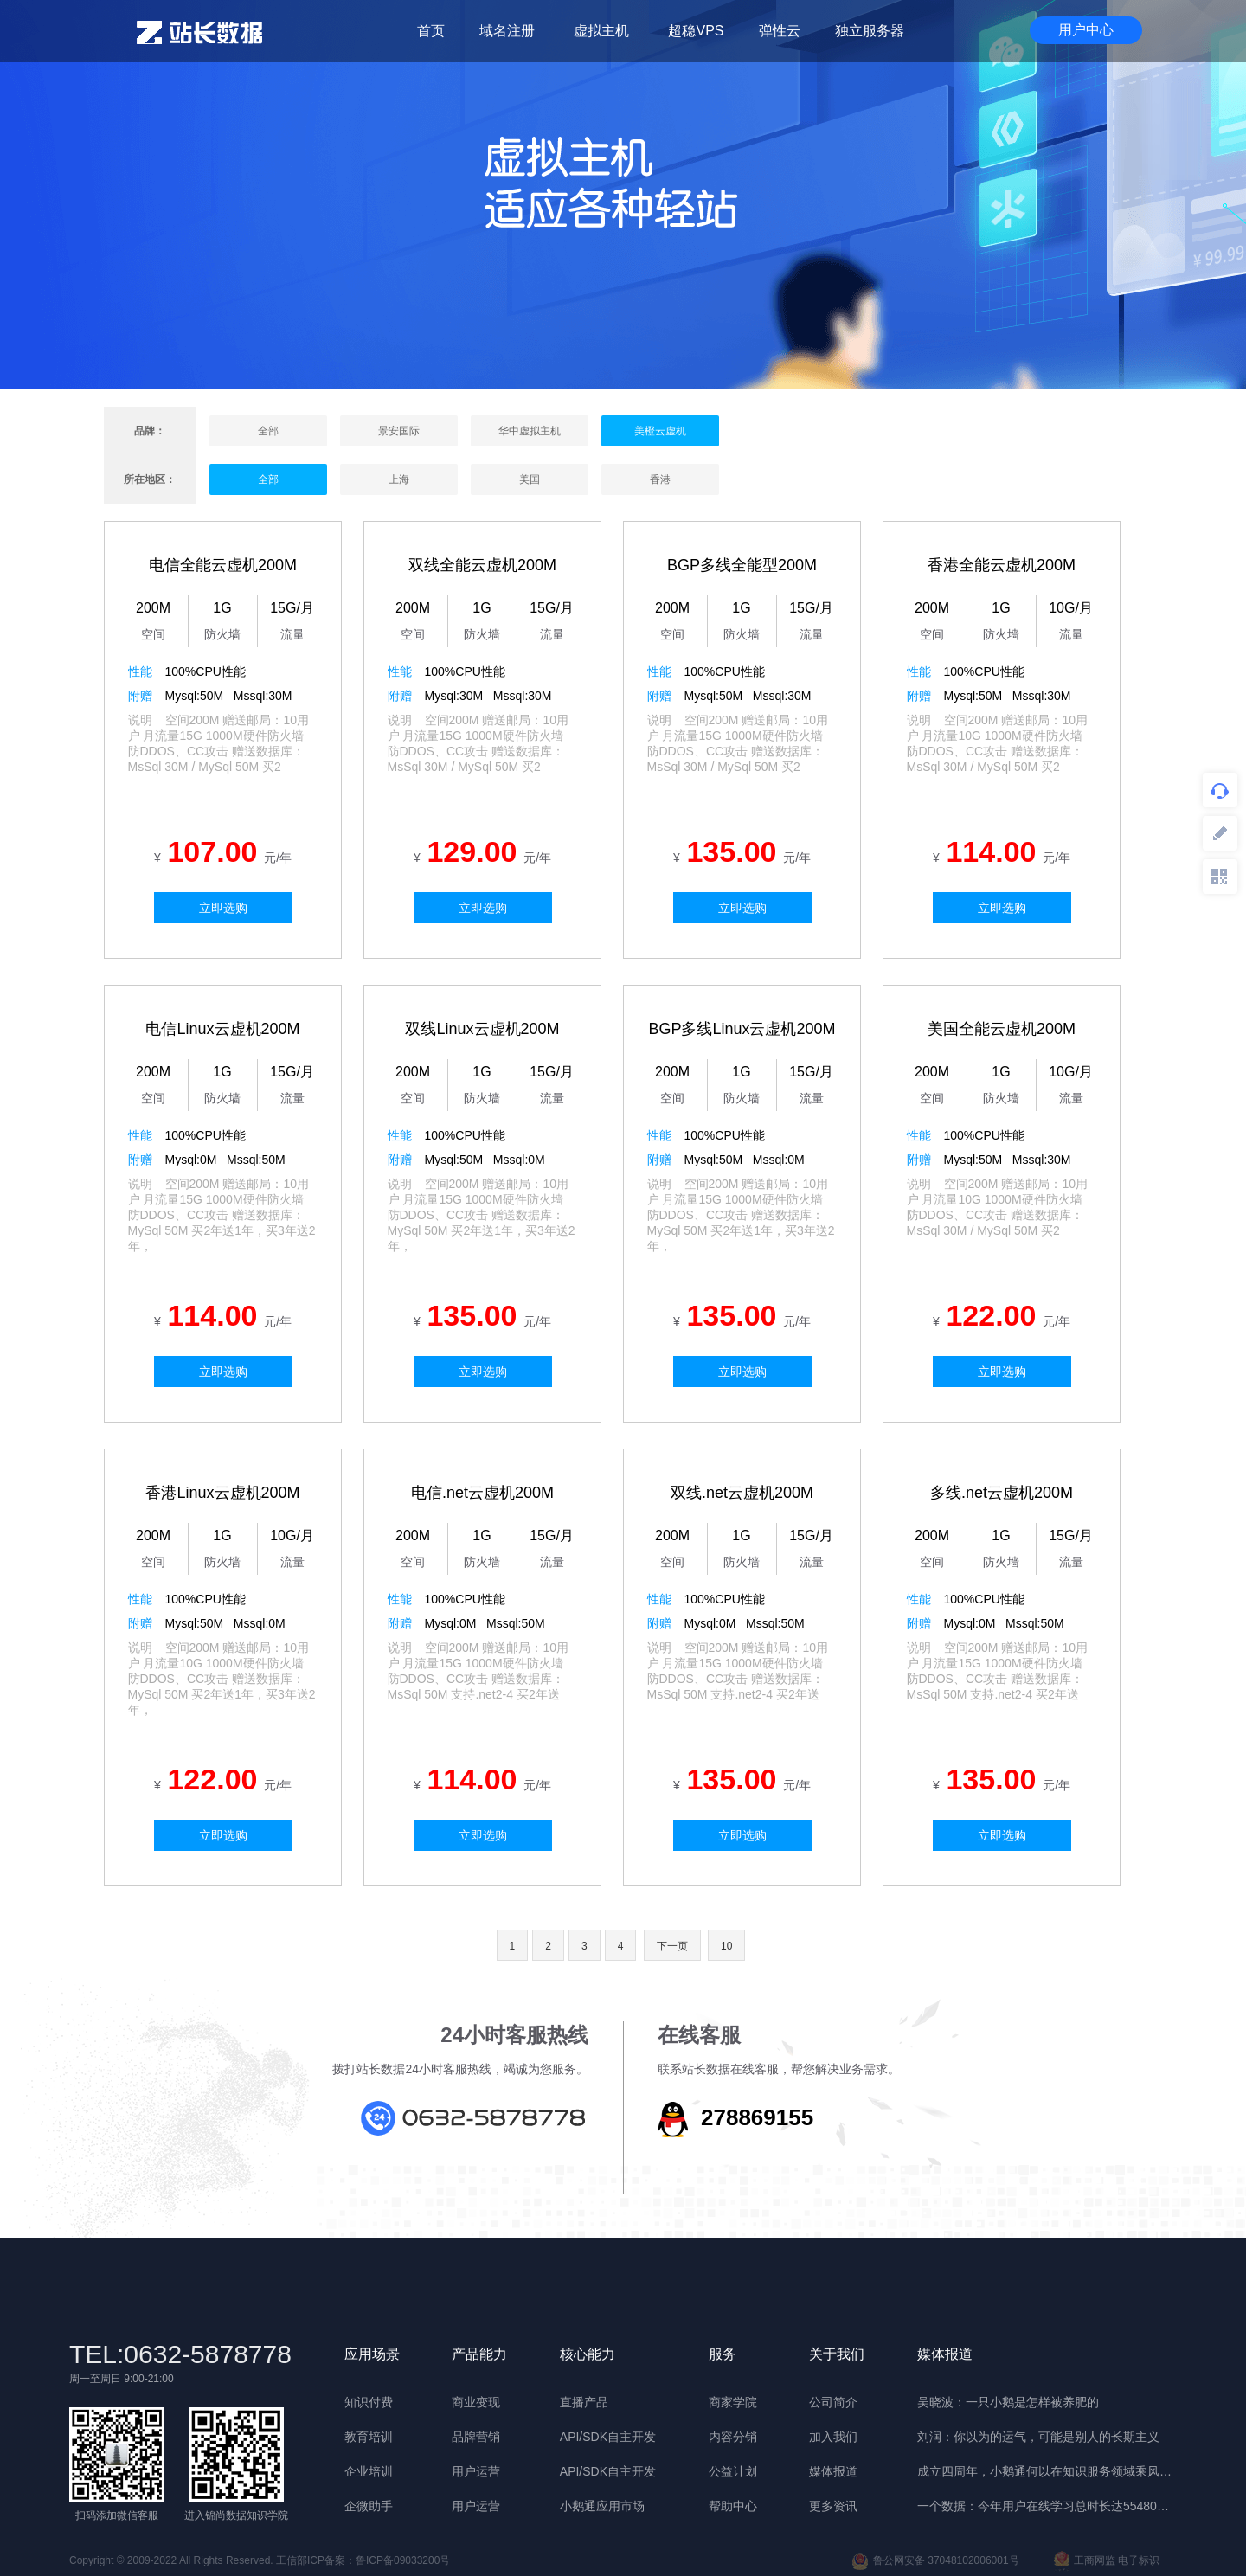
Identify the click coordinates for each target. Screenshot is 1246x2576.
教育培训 (368, 2437)
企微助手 (368, 2506)
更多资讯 (833, 2506)
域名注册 (507, 30)
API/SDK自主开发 (608, 2437)
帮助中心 (733, 2506)
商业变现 (476, 2402)
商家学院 (733, 2402)
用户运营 (476, 2471)
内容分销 (733, 2437)
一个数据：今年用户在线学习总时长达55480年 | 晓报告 (1047, 2506)
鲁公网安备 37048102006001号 (935, 2561)
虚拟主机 (601, 30)
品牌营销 (476, 2437)
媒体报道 (833, 2471)
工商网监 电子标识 (1106, 2561)
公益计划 (733, 2471)
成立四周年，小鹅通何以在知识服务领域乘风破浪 (1047, 2471)
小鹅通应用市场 (602, 2506)
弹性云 (779, 30)
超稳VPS (695, 30)
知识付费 (368, 2402)
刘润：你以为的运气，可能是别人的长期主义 (1038, 2437)
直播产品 (584, 2402)
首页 (431, 30)
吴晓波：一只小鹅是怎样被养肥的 (1008, 2402)
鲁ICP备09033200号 (403, 2560)
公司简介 (833, 2402)
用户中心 (1086, 29)
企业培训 (368, 2471)
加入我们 (833, 2437)
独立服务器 (869, 30)
